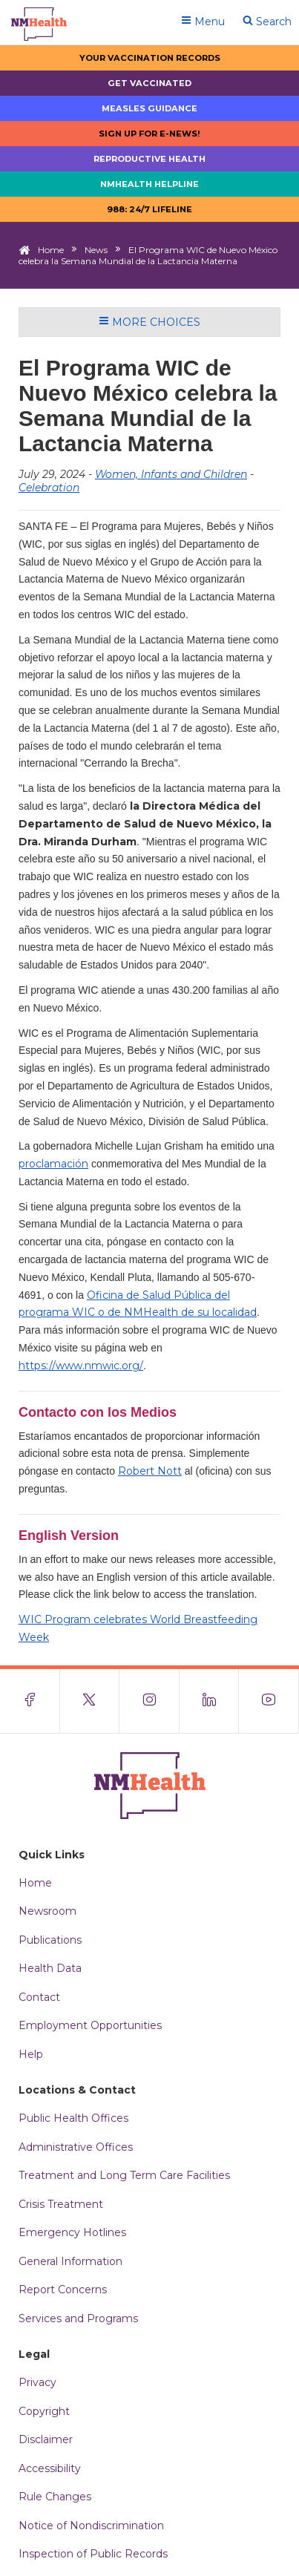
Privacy (37, 2382)
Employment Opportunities (90, 2025)
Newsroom (47, 1911)
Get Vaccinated (149, 83)
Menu (203, 21)
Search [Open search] (267, 21)
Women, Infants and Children (171, 474)
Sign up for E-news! (149, 133)
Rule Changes (55, 2496)
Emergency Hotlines (72, 2232)
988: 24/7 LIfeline (149, 209)
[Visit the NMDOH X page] (90, 1701)
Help (31, 2054)
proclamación (53, 1163)
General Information (70, 2261)
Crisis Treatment (61, 2204)
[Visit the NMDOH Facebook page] (30, 1701)
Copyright (44, 2411)
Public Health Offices (73, 2118)
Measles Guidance (149, 108)
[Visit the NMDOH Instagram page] (149, 1701)
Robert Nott (150, 1471)
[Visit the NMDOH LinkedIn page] (210, 1701)
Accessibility (50, 2468)
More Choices (149, 322)
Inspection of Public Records (93, 2553)
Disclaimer (46, 2439)
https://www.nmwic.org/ (81, 1365)
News (96, 249)
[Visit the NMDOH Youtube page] (269, 1701)
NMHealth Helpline (149, 184)
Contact (39, 1997)
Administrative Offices (76, 2147)
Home (51, 249)
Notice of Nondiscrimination (91, 2525)
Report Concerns (63, 2289)
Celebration (49, 487)
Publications (50, 1940)
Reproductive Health (149, 159)
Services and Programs (78, 2318)
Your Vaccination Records (149, 58)
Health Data (50, 1968)
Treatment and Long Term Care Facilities (124, 2175)
